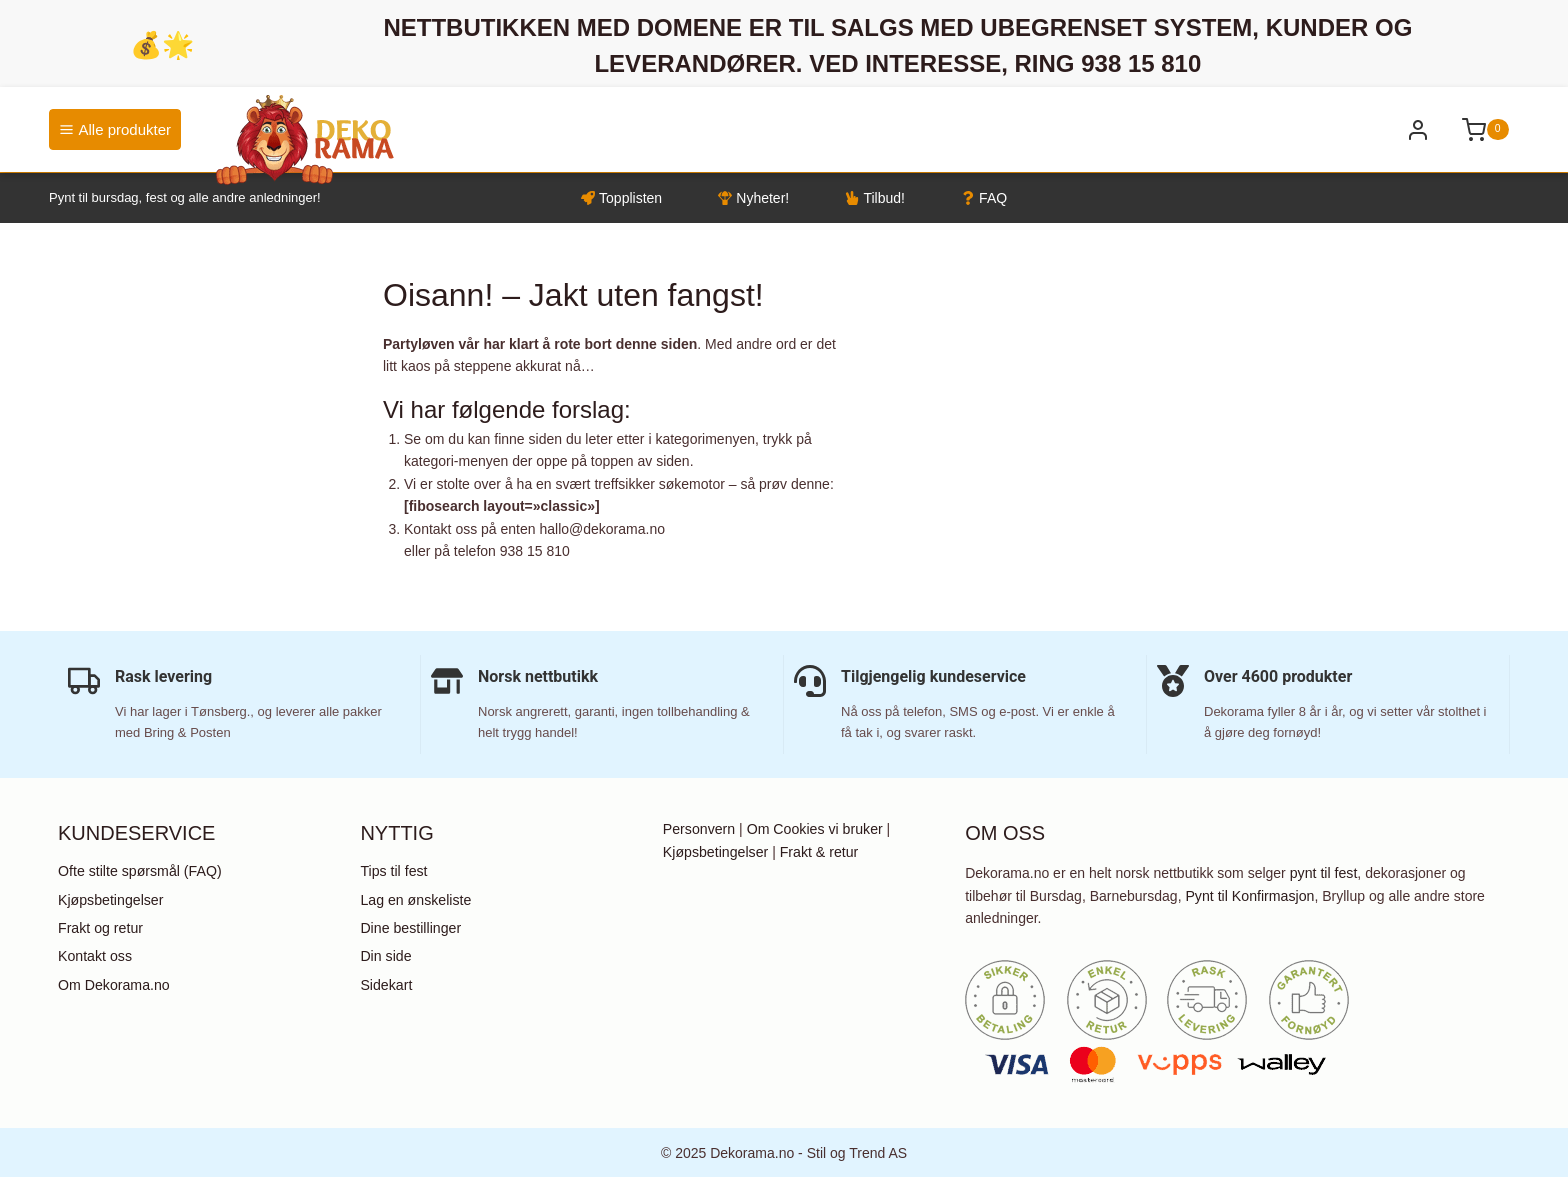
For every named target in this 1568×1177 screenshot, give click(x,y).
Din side (385, 955)
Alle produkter (115, 129)
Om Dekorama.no (113, 983)
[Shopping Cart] (1485, 129)
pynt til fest (1323, 873)
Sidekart (385, 983)
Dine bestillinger (410, 927)
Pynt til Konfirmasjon (1249, 895)
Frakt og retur (100, 927)
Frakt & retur (818, 851)
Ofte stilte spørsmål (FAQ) (139, 871)
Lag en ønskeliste (415, 899)
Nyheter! (753, 198)
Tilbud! (875, 198)
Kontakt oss (94, 955)
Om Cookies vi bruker (813, 829)
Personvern (699, 829)
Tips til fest (393, 871)
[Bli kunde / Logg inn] (1417, 129)
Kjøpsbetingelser (110, 899)
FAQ (984, 198)
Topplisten (621, 198)
